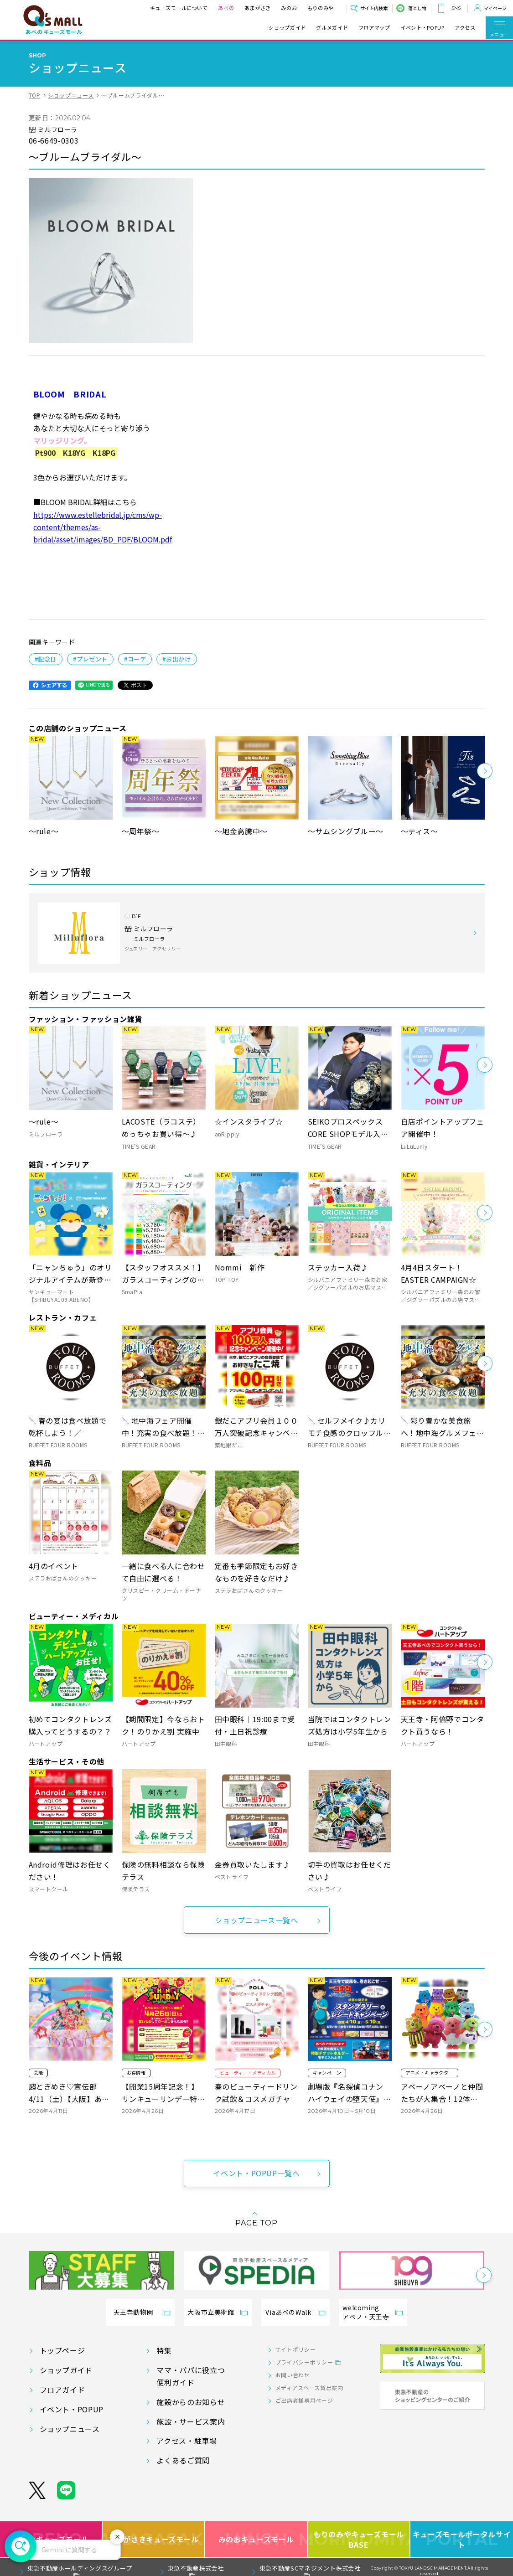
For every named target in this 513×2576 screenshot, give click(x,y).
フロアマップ (374, 27)
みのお (289, 7)
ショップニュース (70, 95)
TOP (35, 95)
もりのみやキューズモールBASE (359, 2539)
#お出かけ (176, 659)
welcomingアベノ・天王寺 (365, 2312)
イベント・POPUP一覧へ (256, 2173)
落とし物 (417, 8)
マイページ (495, 8)
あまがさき (257, 7)
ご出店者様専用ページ (304, 2400)
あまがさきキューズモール (154, 2539)
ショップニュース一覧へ (256, 1920)
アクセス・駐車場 (186, 2440)
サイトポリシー (295, 2349)
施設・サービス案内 (190, 2421)
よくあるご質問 (182, 2460)
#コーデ (135, 659)
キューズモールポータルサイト (462, 2539)
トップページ (62, 2350)
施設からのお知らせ (190, 2401)
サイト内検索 (374, 8)
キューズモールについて (179, 7)
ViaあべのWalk (288, 2312)
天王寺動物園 (134, 2312)
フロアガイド (62, 2389)
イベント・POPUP (422, 27)
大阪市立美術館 (210, 2312)
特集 (163, 2350)
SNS (456, 8)
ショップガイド (287, 27)
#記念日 (46, 659)
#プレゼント (90, 659)
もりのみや (320, 7)
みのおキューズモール (256, 2539)
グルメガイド (332, 27)
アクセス (465, 27)
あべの (226, 7)
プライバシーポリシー (304, 2362)
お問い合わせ (292, 2375)
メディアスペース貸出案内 (309, 2387)
